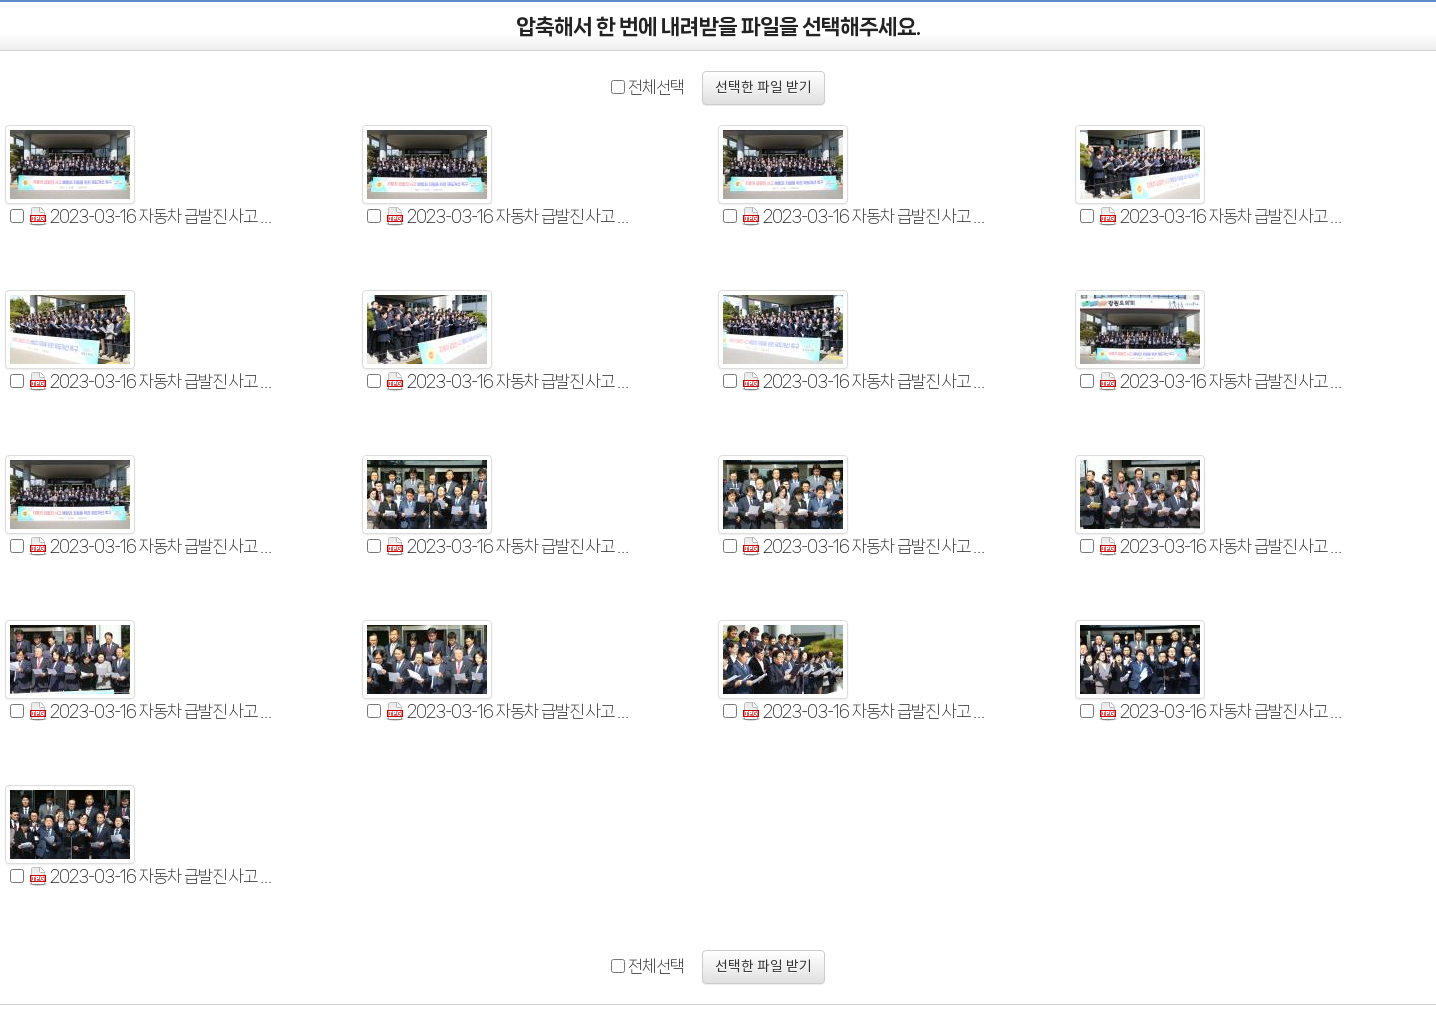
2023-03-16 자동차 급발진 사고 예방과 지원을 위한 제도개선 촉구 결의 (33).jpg (154, 876)
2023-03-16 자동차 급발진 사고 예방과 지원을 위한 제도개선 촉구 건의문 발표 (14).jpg (154, 381)
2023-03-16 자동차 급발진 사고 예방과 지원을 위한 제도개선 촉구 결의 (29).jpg (1224, 381)
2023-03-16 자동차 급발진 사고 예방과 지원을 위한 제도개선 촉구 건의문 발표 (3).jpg (867, 216)
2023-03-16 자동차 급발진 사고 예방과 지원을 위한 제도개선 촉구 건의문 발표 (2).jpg (511, 216)
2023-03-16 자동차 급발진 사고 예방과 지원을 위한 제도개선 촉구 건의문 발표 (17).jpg (1224, 546)
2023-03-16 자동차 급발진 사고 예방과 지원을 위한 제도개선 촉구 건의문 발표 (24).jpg (867, 711)
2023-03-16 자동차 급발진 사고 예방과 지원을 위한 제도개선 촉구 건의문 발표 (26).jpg (867, 381)
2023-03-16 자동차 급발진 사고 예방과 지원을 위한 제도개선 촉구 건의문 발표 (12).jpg (1224, 216)
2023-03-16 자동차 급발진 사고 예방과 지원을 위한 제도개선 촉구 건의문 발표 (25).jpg (511, 381)
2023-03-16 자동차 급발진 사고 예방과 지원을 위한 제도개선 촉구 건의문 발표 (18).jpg (154, 711)
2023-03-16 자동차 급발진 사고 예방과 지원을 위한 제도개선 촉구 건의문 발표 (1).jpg (154, 216)
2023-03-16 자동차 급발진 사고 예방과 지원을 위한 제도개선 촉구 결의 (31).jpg (154, 546)
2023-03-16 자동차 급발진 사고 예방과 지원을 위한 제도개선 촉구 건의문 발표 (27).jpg (1224, 711)
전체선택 (656, 87)
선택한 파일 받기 (763, 88)
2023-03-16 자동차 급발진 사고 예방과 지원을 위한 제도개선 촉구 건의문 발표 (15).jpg (511, 546)
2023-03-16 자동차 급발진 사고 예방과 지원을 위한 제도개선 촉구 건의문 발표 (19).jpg (511, 711)
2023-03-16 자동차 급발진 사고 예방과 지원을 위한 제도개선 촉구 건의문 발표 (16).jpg (867, 546)
